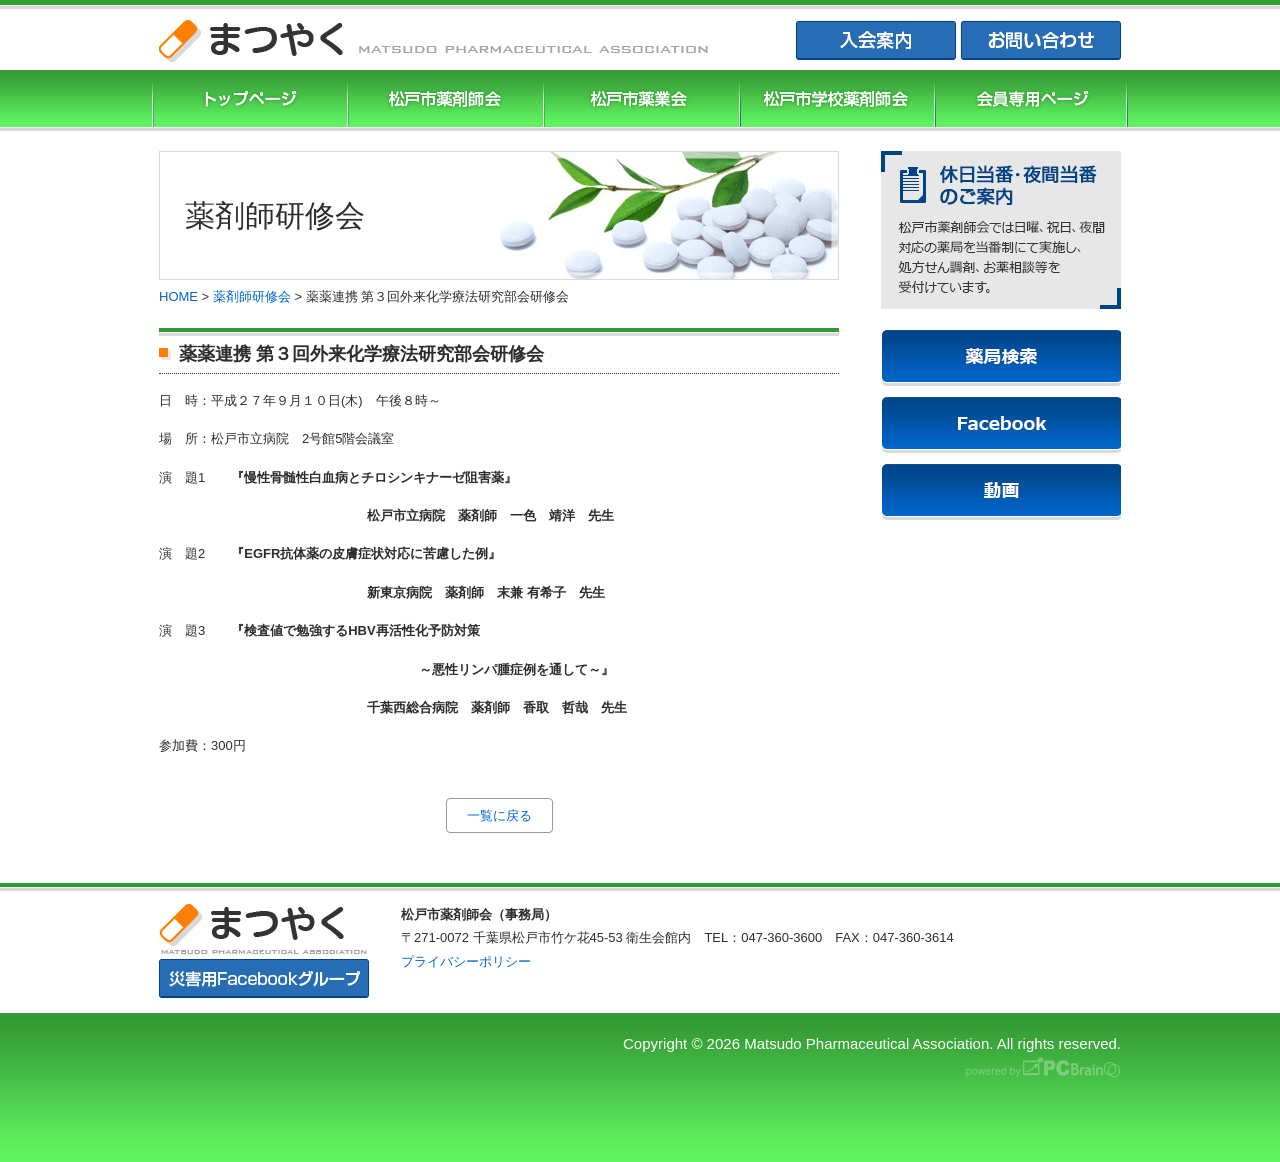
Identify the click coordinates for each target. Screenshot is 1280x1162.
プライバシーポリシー (466, 961)
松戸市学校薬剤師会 (835, 100)
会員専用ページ (1031, 100)
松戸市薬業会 (639, 100)
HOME (178, 296)
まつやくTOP (248, 100)
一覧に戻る (499, 815)
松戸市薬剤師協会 (443, 100)
